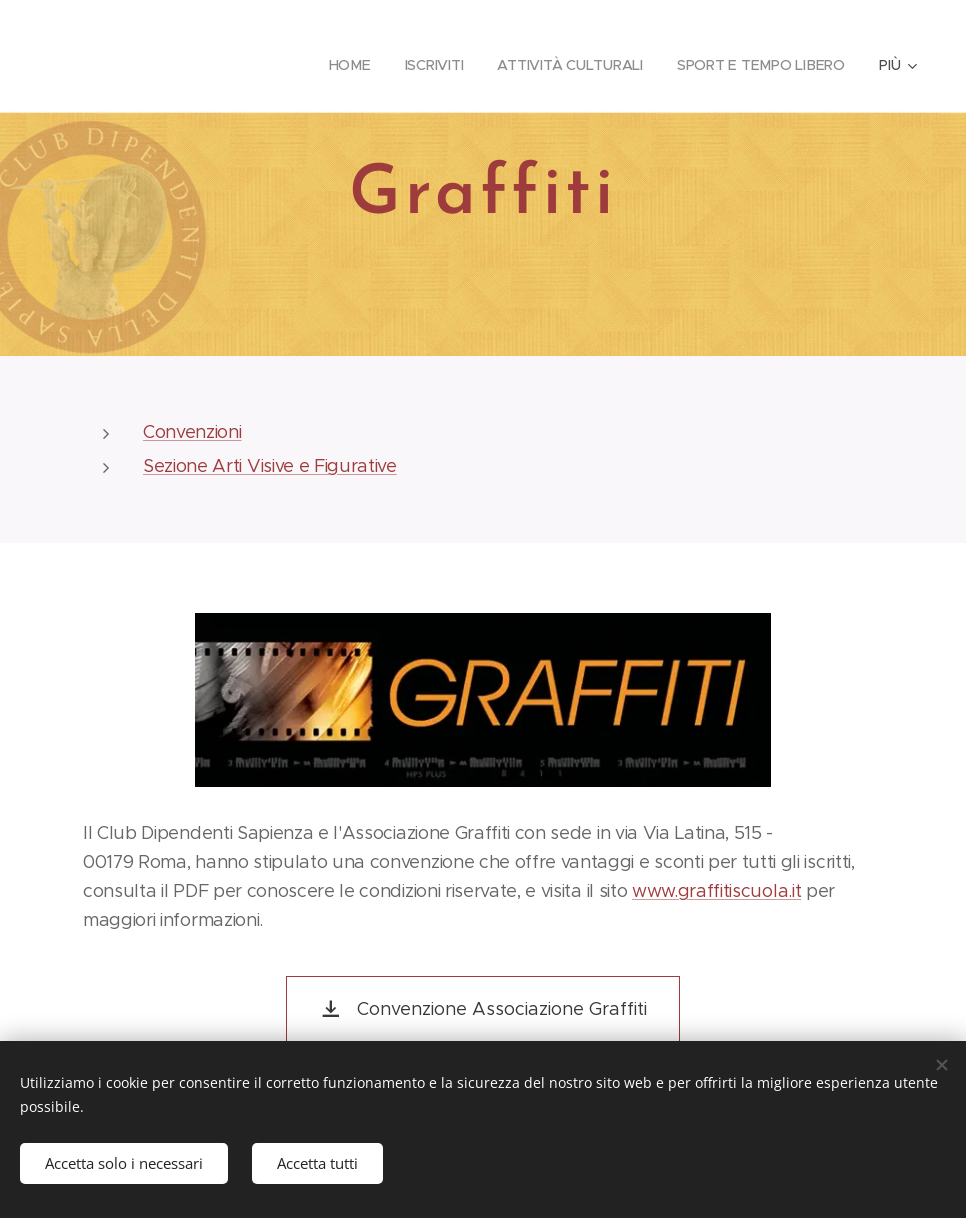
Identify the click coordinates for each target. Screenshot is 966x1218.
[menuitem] (343, 65)
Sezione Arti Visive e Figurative (270, 466)
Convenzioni (192, 432)
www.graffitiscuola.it (716, 890)
